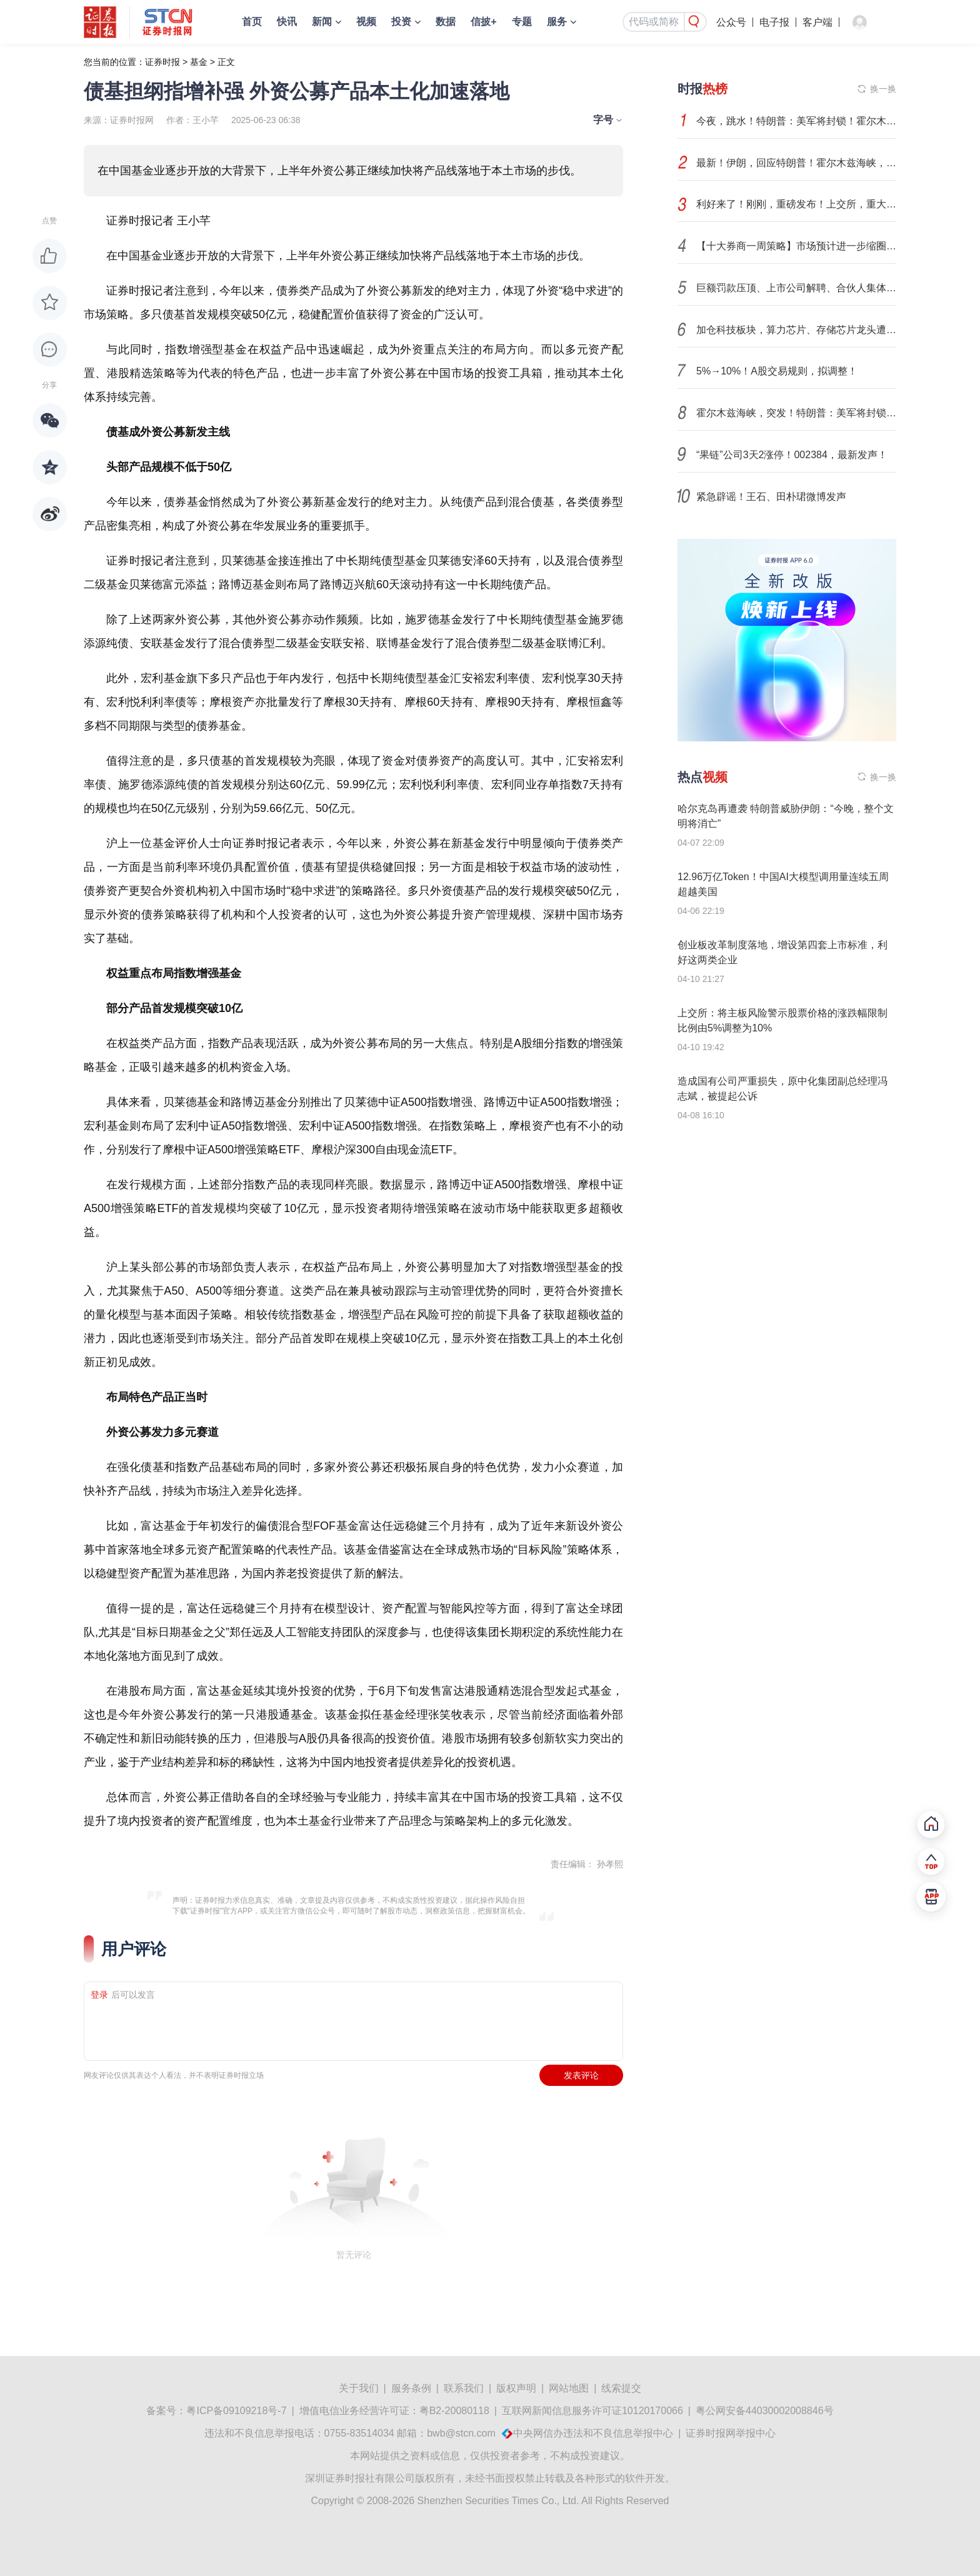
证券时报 (162, 62)
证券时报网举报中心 (731, 2433)
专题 (522, 21)
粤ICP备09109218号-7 (236, 2410)
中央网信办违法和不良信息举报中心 (593, 2433)
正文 (226, 62)
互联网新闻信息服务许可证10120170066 (592, 2410)
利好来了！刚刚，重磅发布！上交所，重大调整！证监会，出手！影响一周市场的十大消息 (796, 204)
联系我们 (464, 2388)
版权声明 (516, 2388)
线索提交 (621, 2388)
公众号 (731, 22)
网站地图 (569, 2388)
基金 (199, 62)
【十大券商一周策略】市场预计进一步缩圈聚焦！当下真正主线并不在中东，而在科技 (796, 246)
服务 (557, 21)
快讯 (287, 21)
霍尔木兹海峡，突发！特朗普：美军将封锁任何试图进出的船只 (796, 413)
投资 (401, 21)
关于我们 (359, 2388)
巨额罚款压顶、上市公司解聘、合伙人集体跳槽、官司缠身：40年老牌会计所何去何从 (796, 288)
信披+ (483, 21)
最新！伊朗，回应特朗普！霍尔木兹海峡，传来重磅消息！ (796, 163)
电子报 (774, 22)
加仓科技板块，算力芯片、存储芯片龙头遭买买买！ (796, 329)
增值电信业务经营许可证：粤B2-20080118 (394, 2410)
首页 (252, 21)
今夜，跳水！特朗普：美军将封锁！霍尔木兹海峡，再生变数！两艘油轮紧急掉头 (796, 121)
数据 (446, 21)
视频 (366, 21)
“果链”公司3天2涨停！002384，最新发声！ (792, 454)
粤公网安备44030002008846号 (765, 2410)
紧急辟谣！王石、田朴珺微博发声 (771, 496)
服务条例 (411, 2388)
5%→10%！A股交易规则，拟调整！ (777, 371)
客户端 (817, 22)
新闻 (322, 21)
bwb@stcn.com (461, 2433)
